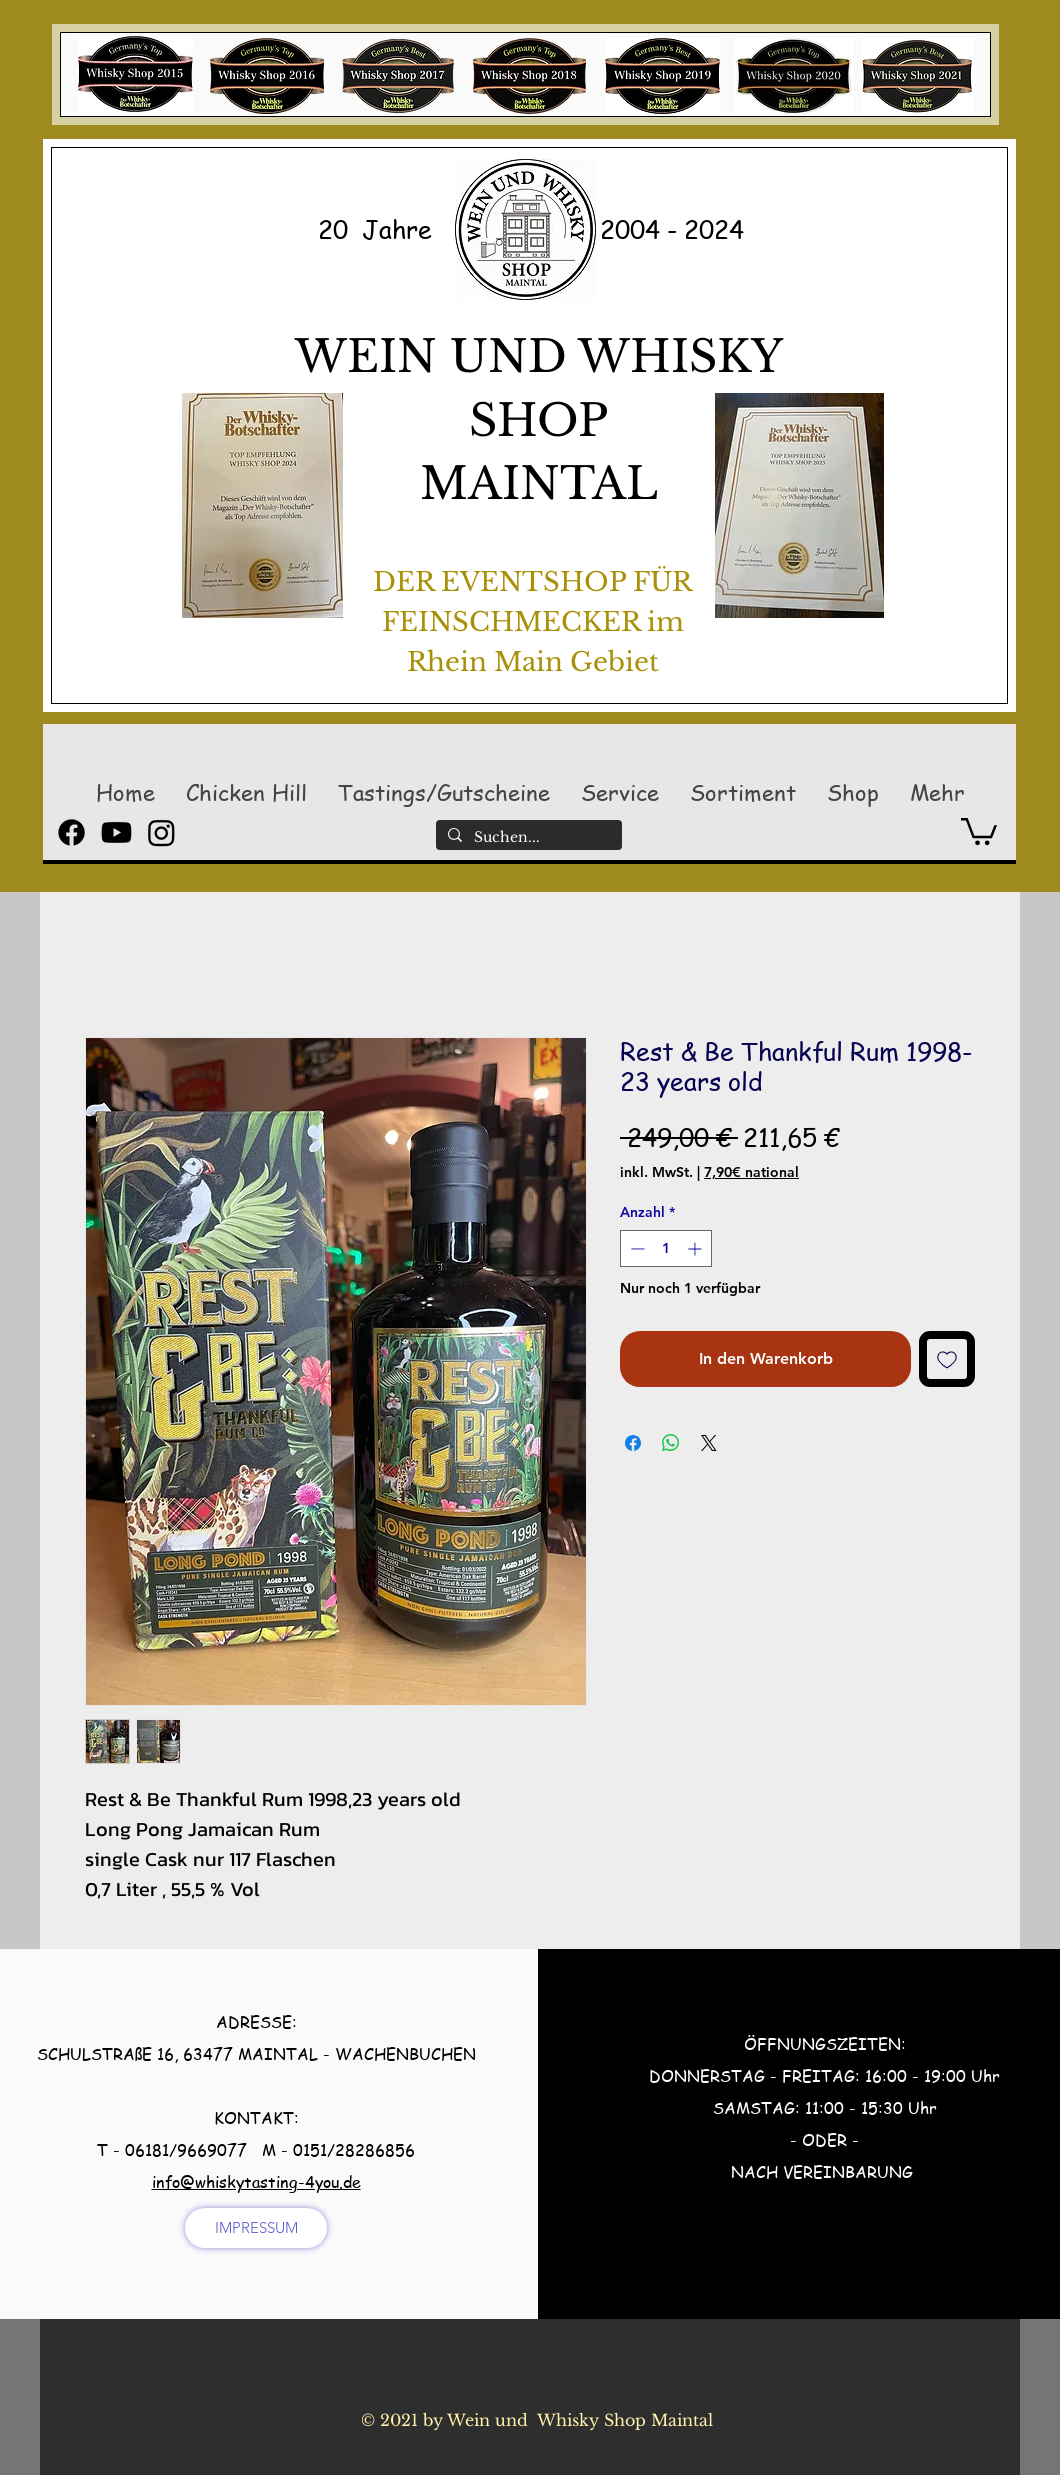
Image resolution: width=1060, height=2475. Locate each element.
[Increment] (696, 1248)
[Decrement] (635, 1248)
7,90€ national (751, 1172)
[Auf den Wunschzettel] (947, 1359)
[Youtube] (116, 832)
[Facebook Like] (519, 2451)
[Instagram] (161, 832)
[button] (246, 792)
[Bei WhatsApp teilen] (671, 1443)
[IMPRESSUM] (256, 2228)
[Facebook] (71, 832)
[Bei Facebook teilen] (633, 1443)
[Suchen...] (527, 838)
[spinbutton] (666, 1248)
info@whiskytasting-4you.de (256, 2182)
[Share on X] (709, 1443)
